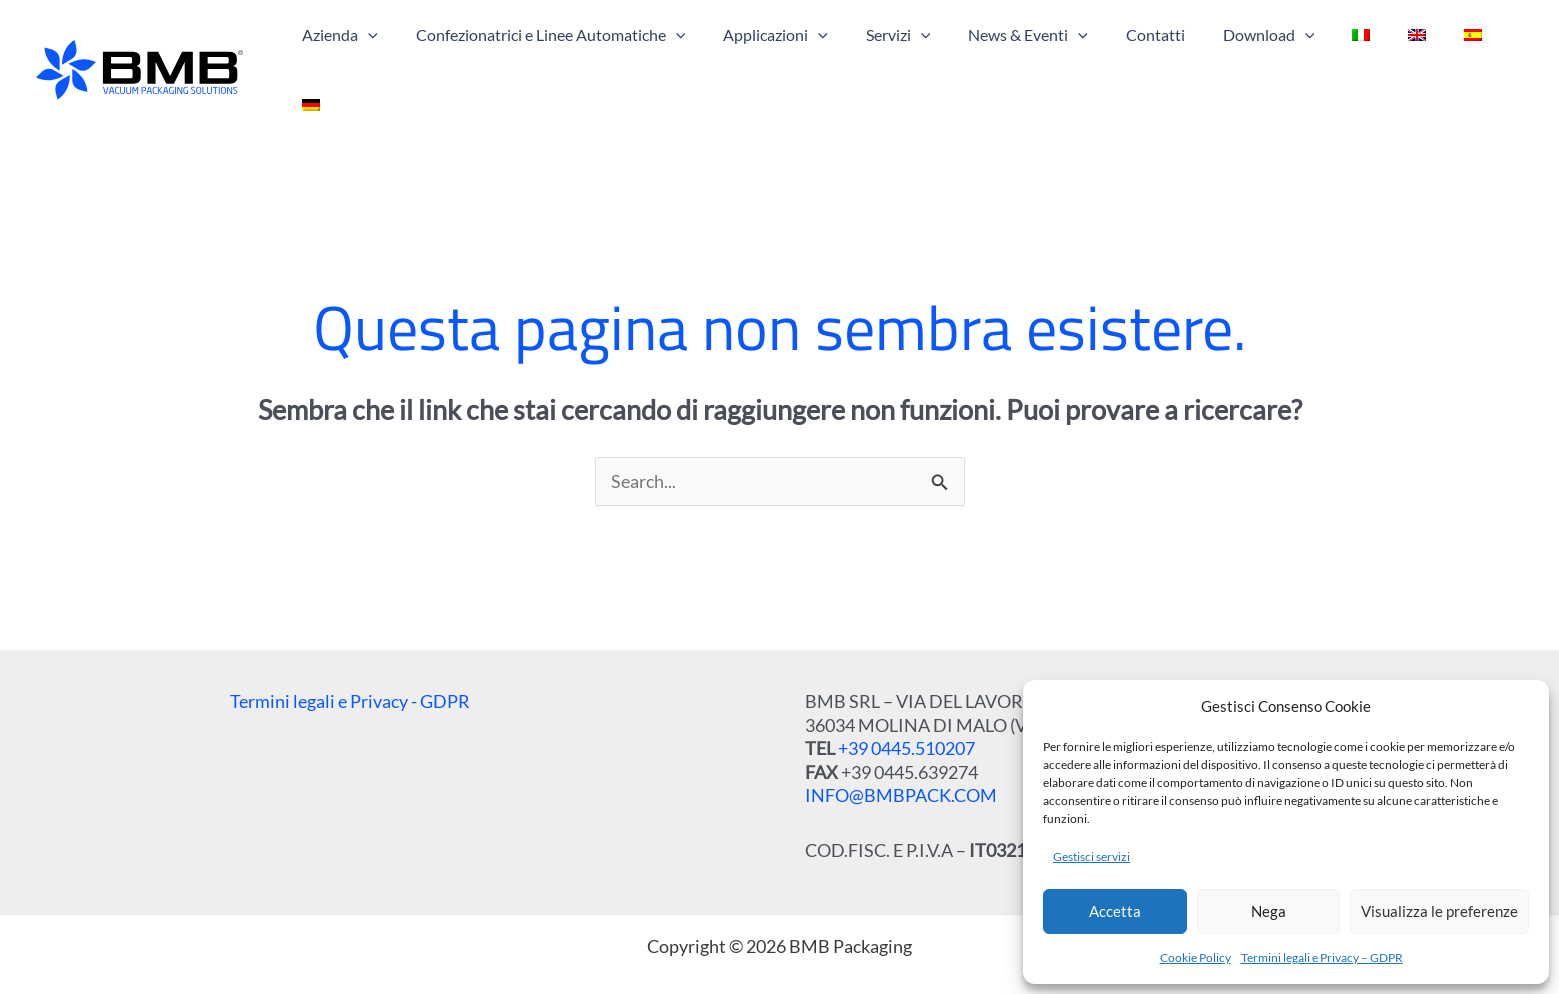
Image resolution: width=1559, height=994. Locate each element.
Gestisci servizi (1091, 856)
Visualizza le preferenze (1439, 911)
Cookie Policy (1195, 957)
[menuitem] (1349, 50)
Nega (1268, 911)
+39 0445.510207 (906, 708)
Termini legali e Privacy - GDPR (350, 661)
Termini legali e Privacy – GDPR (1322, 957)
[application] (397, 50)
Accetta (1115, 911)
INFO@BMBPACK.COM (901, 755)
